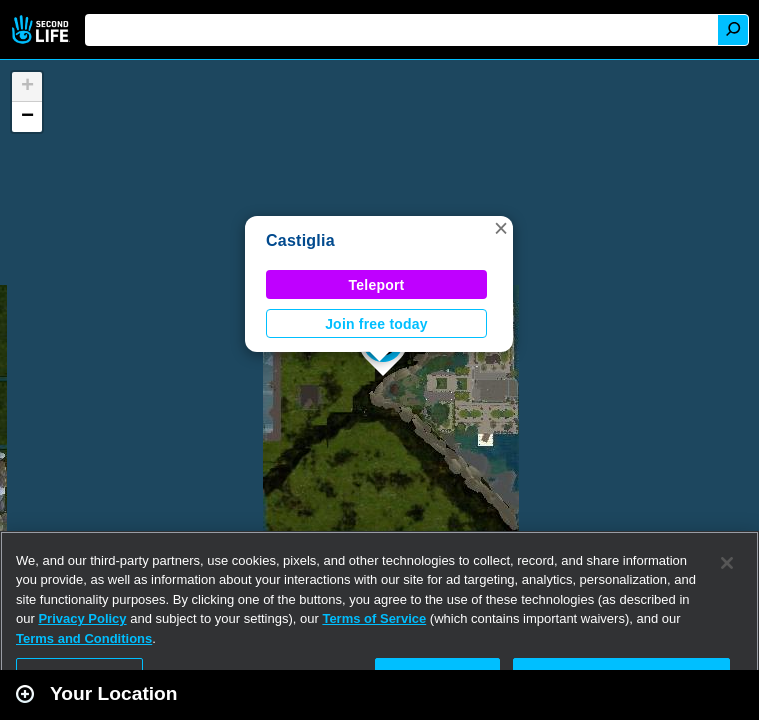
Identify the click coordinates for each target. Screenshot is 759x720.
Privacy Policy (82, 618)
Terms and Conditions (84, 638)
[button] (501, 228)
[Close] (727, 563)
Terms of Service (374, 618)
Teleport (377, 285)
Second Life (42, 29)
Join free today (376, 324)
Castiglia (300, 240)
